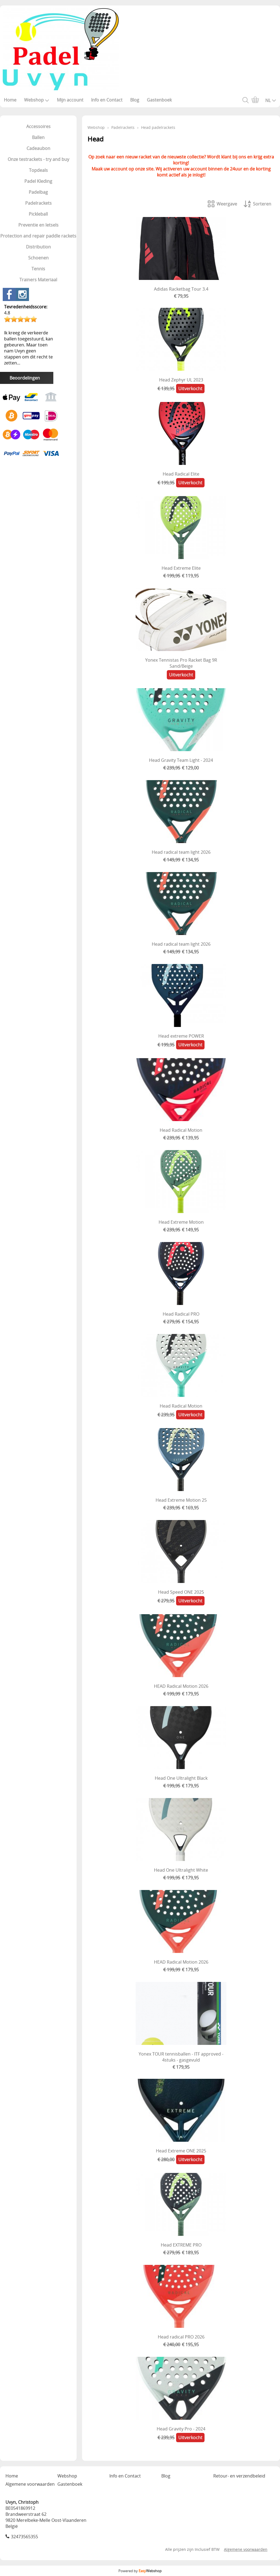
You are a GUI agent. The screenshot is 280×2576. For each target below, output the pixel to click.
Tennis (38, 269)
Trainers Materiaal (38, 280)
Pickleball (38, 214)
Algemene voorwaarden (30, 2484)
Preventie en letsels (38, 225)
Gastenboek (159, 100)
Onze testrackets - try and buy (38, 159)
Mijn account (70, 100)
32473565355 (24, 2537)
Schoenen (38, 258)
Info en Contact (106, 100)
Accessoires (38, 126)
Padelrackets (38, 203)
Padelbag (38, 192)
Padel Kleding (38, 181)
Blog (134, 100)
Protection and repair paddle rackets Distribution (38, 241)
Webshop (36, 100)
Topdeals (38, 170)
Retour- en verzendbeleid (239, 2476)
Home (10, 100)
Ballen (38, 137)
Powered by (140, 2570)
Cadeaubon (38, 148)
